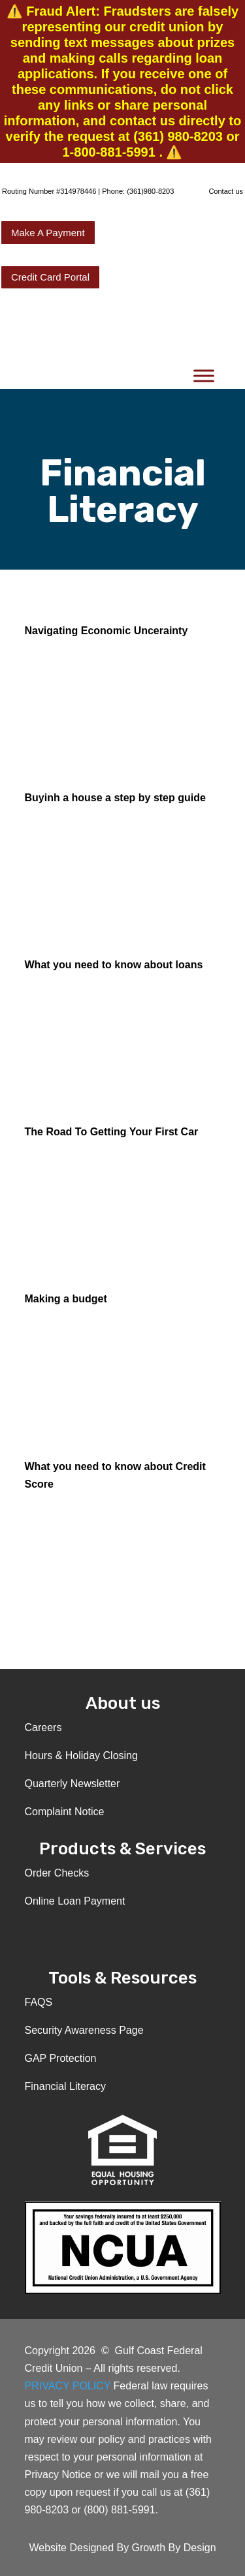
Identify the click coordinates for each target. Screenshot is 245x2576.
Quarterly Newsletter (72, 1783)
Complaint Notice (65, 1811)
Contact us (225, 191)
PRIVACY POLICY (69, 2385)
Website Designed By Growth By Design (122, 2547)
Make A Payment (48, 232)
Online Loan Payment (75, 1901)
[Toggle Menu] (203, 376)
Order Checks (57, 1872)
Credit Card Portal (50, 277)
